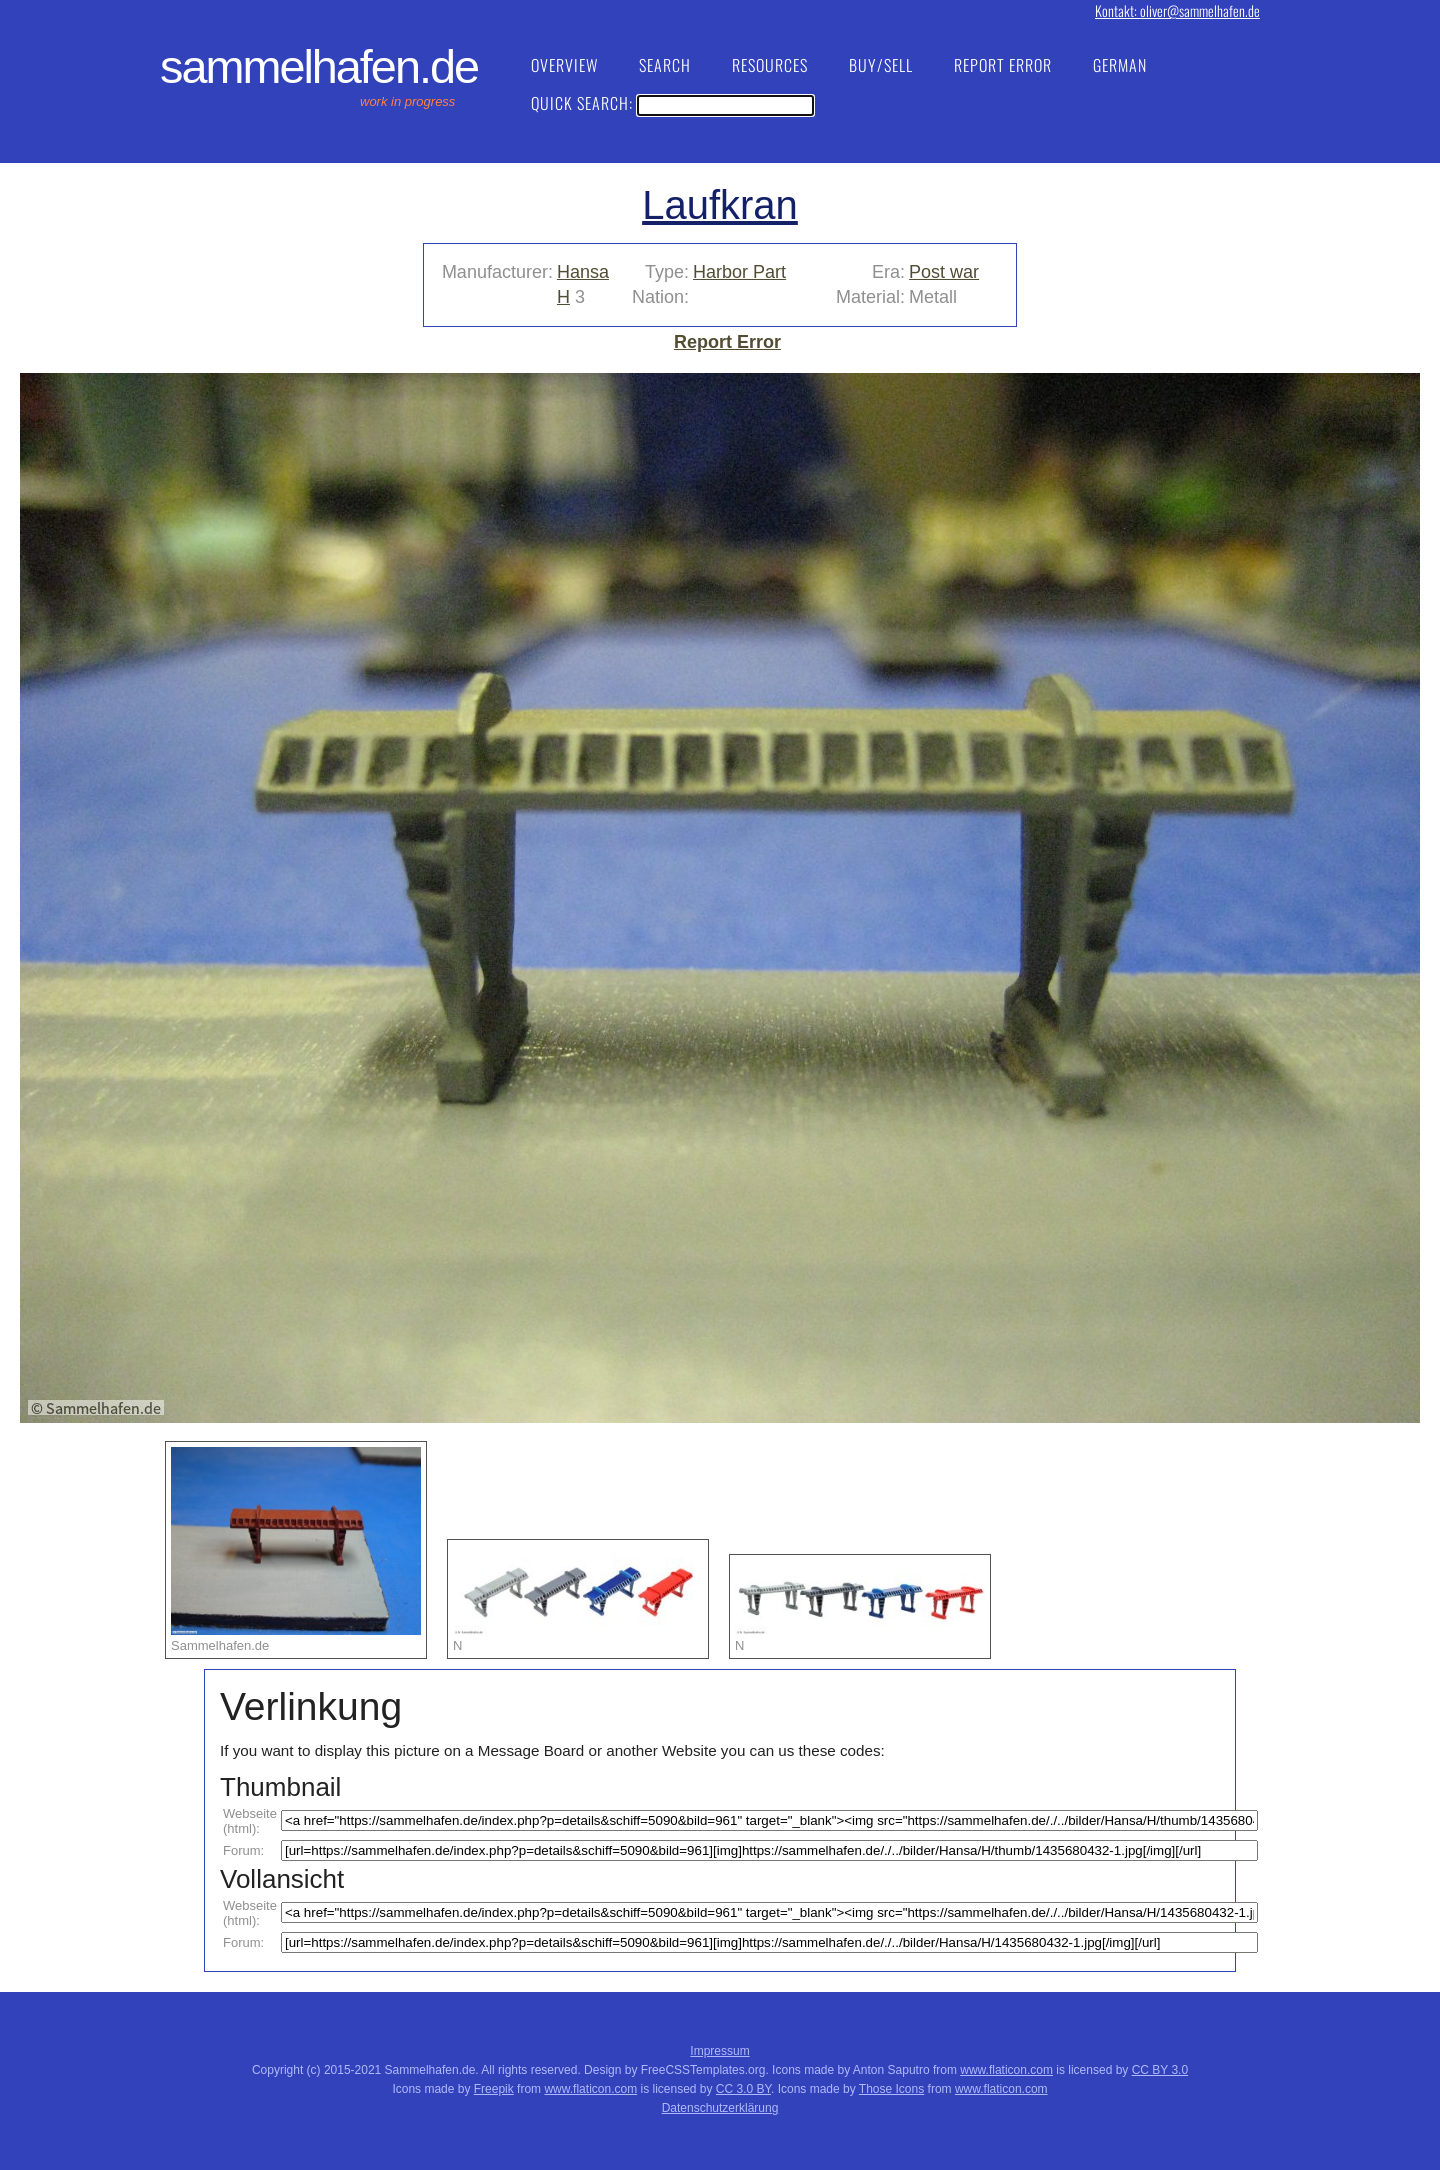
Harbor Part (739, 272)
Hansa (583, 272)
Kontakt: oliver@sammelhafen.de (1177, 10)
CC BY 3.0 (1160, 2070)
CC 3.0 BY (743, 2089)
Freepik (494, 2089)
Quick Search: (672, 103)
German (1120, 65)
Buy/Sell (881, 65)
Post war (944, 272)
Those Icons (891, 2089)
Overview (564, 65)
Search (665, 65)
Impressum (719, 2051)
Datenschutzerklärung (720, 2108)
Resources (770, 65)
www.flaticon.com (1006, 2070)
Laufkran (720, 205)
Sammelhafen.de (319, 67)
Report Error (1003, 65)
